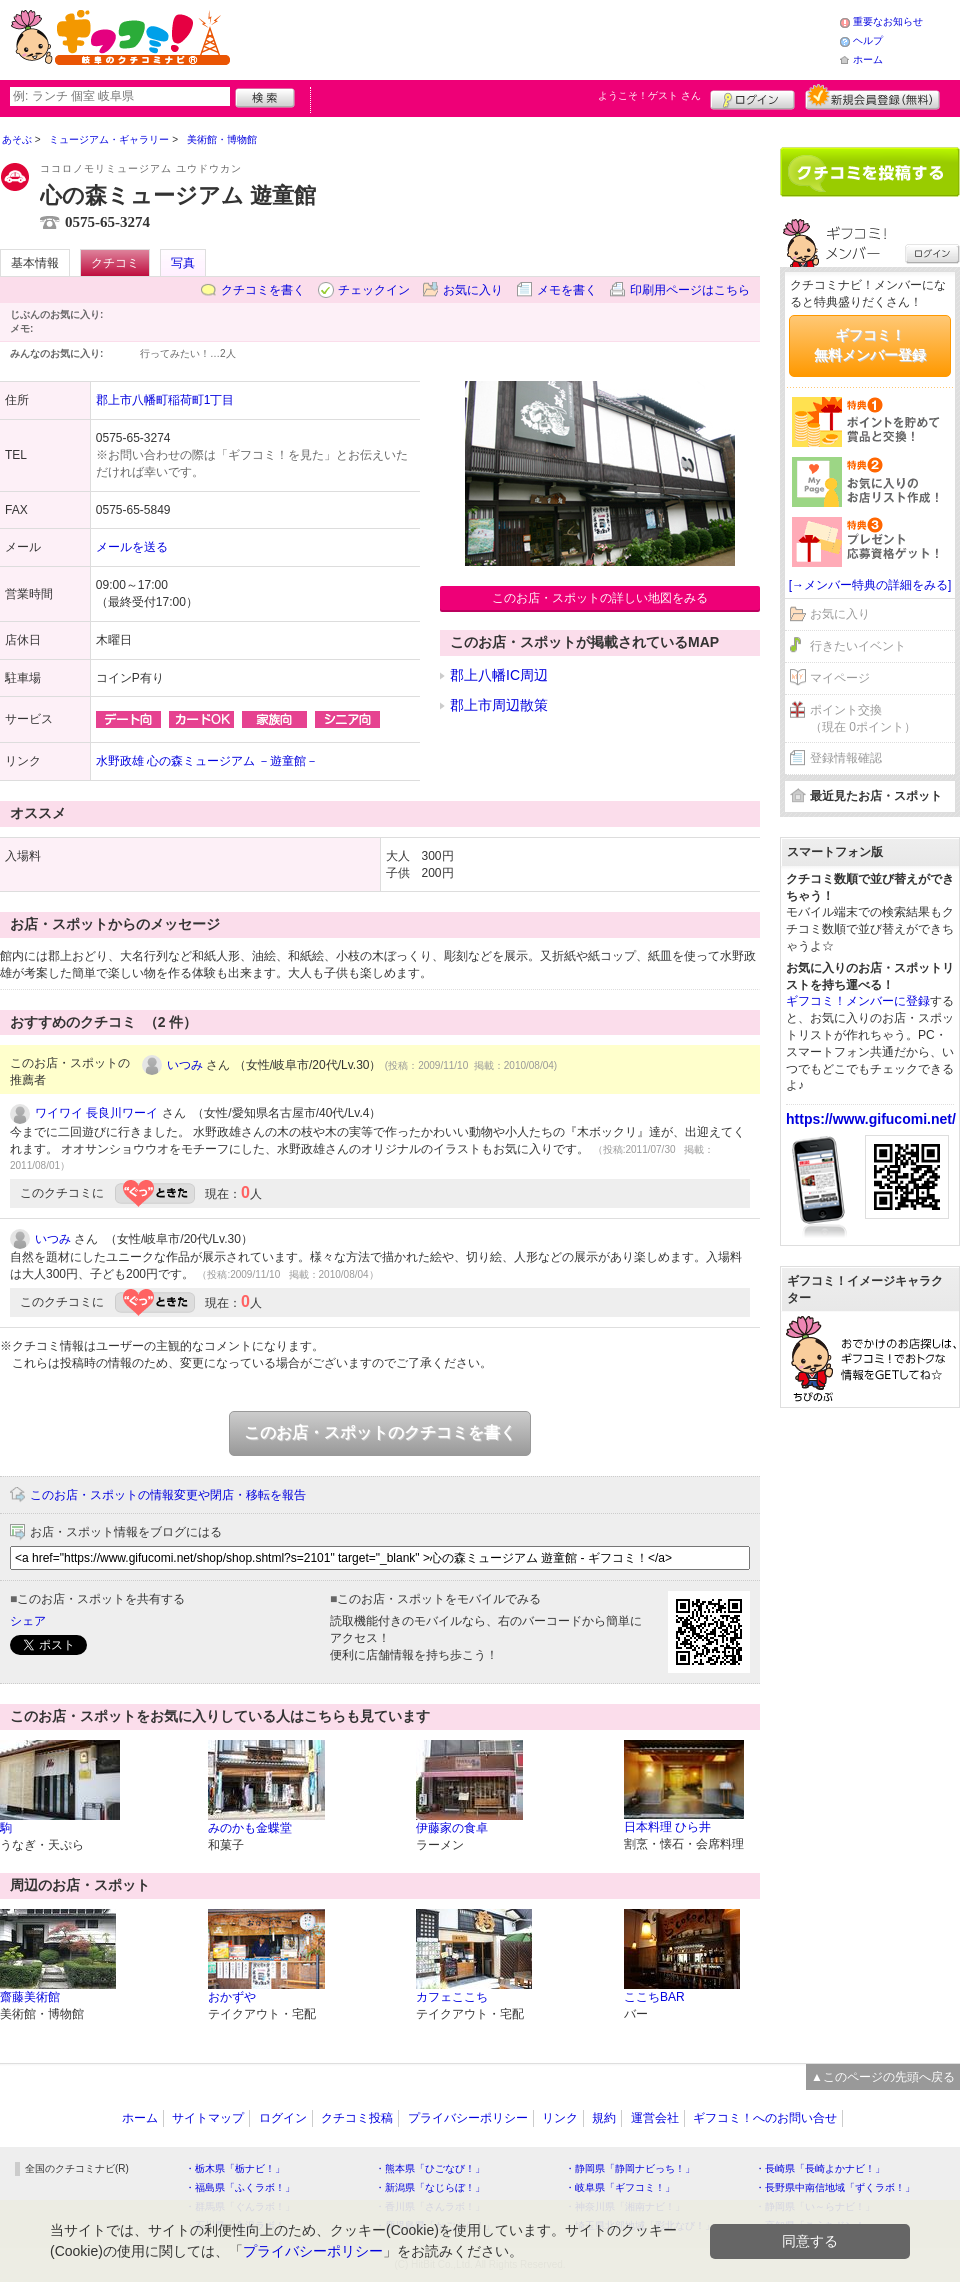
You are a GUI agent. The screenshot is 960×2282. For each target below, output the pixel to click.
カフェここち (452, 1997)
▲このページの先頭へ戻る (883, 2077)
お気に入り (473, 290)
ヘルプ (868, 40)
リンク (560, 2118)
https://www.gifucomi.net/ (871, 1119)
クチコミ (115, 263)
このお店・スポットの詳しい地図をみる (600, 598)
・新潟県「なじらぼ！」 (430, 2187)
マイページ (840, 678)
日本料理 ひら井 (667, 1827)
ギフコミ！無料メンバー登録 (870, 345)
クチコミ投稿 (357, 2118)
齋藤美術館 (30, 1997)
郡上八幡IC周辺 (499, 675)
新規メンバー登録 (872, 97)
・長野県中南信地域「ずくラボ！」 (835, 2187)
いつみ (185, 1065)
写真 (183, 263)
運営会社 (655, 2118)
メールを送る (132, 547)
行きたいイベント (858, 646)
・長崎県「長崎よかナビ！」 (820, 2168)
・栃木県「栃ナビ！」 (235, 2168)
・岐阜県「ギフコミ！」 (620, 2187)
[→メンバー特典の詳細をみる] (870, 585)
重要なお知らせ (888, 21)
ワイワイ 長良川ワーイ (96, 1113)
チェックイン (374, 290)
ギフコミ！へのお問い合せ (765, 2118)
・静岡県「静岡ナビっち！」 (630, 2168)
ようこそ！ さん (649, 95)
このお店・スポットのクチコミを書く (380, 1432)
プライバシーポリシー (468, 2118)
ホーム (868, 59)
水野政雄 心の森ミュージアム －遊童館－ (207, 761)
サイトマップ (208, 2118)
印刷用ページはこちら (690, 290)
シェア (28, 1621)
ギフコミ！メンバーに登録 (858, 1001)
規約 (604, 2118)
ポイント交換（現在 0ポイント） (863, 718)
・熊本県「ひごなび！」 (430, 2168)
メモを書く (567, 290)
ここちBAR (654, 1997)
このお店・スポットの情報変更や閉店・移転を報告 (168, 1495)
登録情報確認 (846, 758)
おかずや (232, 1997)
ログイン (752, 97)
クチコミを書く (263, 290)
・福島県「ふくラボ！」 (240, 2187)
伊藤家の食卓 (452, 1828)
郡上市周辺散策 (499, 705)
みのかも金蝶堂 (250, 1828)
